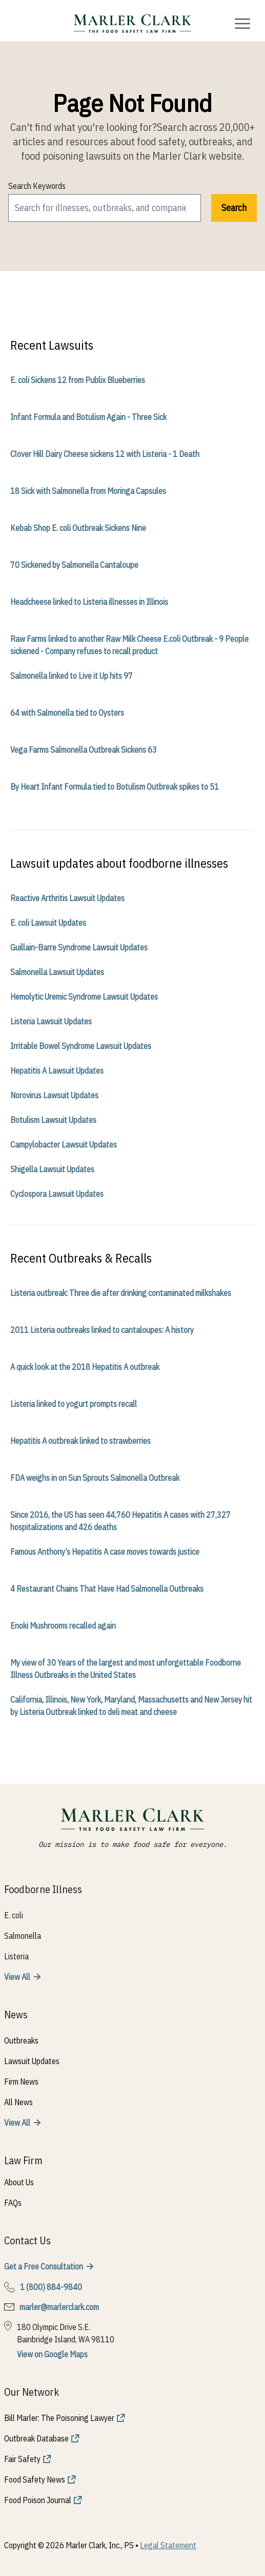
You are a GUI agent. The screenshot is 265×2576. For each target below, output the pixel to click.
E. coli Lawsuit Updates (48, 923)
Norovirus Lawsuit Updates (54, 1095)
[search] (104, 208)
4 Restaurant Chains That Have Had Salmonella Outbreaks (106, 1588)
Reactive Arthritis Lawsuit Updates (67, 898)
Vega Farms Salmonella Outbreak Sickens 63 (83, 750)
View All (17, 1977)
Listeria (16, 1956)
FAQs (13, 2203)
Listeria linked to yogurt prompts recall (73, 1404)
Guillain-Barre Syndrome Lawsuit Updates (79, 947)
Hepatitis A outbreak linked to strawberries (80, 1441)
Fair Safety (22, 2459)
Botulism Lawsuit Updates (53, 1120)
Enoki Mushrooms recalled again (63, 1625)
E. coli (13, 1915)
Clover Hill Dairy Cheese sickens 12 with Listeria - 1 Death (104, 454)
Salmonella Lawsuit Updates (57, 972)
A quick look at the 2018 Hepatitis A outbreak (84, 1367)
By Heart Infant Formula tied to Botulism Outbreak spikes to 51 (114, 786)
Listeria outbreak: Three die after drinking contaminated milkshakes (120, 1293)
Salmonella (22, 1936)
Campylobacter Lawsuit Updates (63, 1144)
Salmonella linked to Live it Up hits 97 (71, 676)
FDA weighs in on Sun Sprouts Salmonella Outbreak (94, 1478)
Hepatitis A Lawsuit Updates (57, 1070)
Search (234, 208)
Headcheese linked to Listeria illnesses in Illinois (89, 602)
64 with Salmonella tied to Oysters (67, 713)
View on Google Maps (52, 2354)
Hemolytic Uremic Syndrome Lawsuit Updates (84, 996)
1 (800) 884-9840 (51, 2287)
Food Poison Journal (37, 2500)
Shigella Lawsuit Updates (52, 1169)
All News (18, 2102)
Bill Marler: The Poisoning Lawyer (59, 2418)
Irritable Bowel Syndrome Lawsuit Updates (80, 1046)
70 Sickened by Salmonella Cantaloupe (74, 565)
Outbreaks (21, 2040)
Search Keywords (37, 186)
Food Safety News (34, 2479)
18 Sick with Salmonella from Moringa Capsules (88, 491)
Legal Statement (168, 2545)
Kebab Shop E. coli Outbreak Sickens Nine (78, 528)
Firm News (21, 2081)
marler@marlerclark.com (59, 2307)
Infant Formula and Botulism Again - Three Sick (88, 417)
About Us (19, 2182)
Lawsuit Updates (31, 2061)
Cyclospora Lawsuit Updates (57, 1194)
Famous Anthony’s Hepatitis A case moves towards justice (104, 1552)
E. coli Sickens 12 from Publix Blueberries (77, 380)
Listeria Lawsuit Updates (51, 1021)
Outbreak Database (36, 2438)
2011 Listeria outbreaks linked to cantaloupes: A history (102, 1330)
